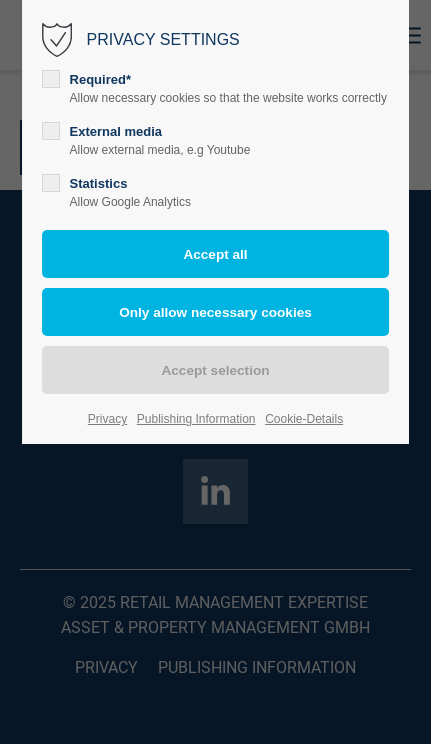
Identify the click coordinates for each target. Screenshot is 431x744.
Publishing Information (196, 419)
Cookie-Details (304, 419)
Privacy (107, 419)
